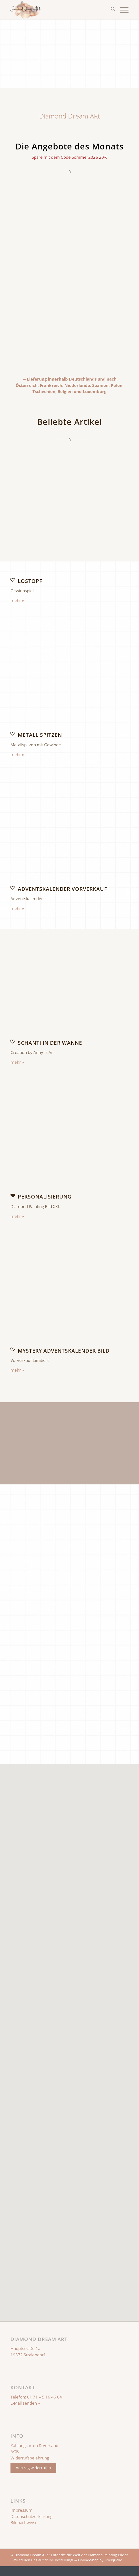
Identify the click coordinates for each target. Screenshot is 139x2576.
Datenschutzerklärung (31, 2526)
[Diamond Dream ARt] (57, 10)
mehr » (17, 600)
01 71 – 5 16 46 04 (44, 2406)
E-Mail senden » (25, 2413)
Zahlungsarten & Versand (34, 2455)
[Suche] (110, 10)
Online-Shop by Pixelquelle (100, 2569)
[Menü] (122, 10)
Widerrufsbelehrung (29, 2467)
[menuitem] (110, 10)
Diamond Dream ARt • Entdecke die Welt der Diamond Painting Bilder (71, 2564)
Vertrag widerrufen (33, 2477)
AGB (14, 2461)
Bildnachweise (24, 2532)
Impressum (21, 2520)
